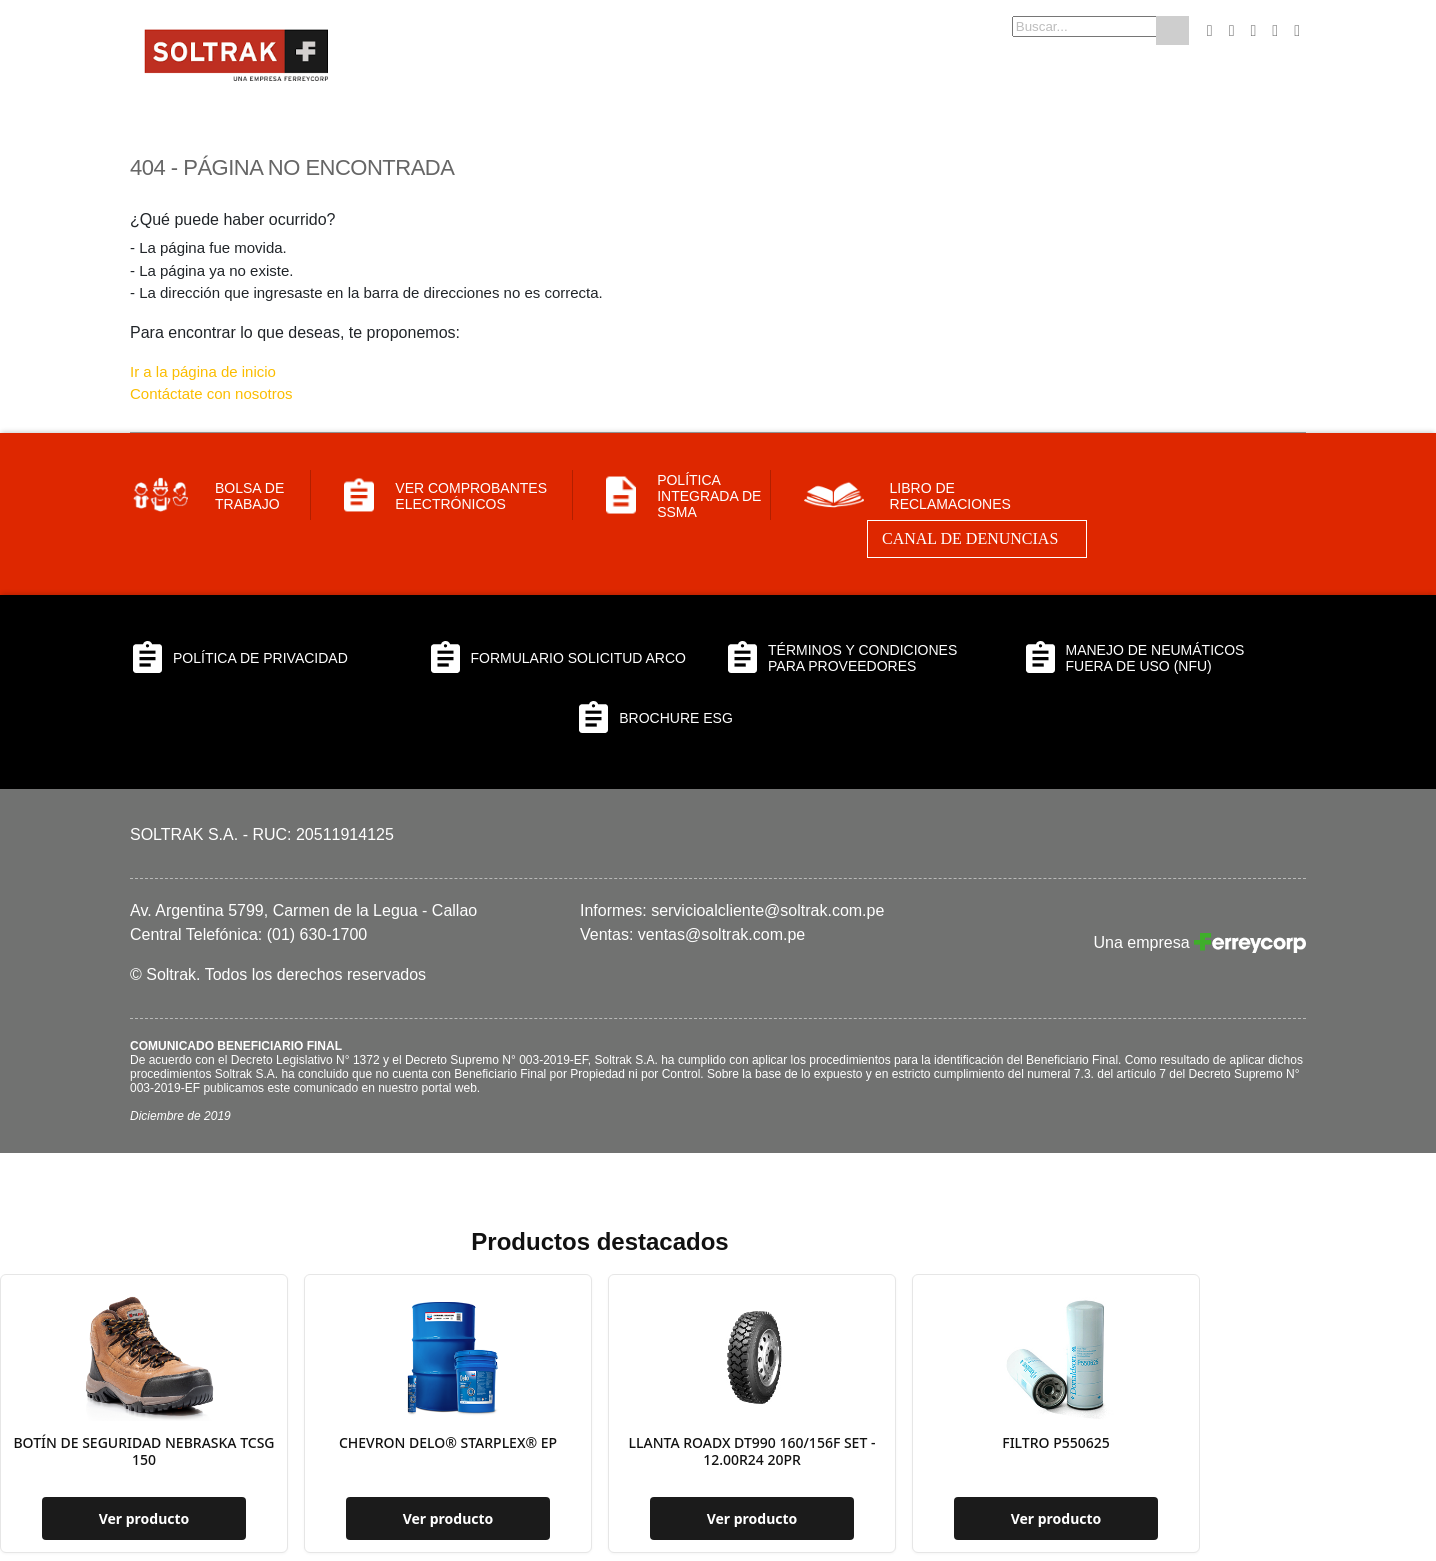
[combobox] (1052, 26)
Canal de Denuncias (970, 538)
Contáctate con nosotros (211, 393)
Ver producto (144, 1518)
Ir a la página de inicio (203, 371)
